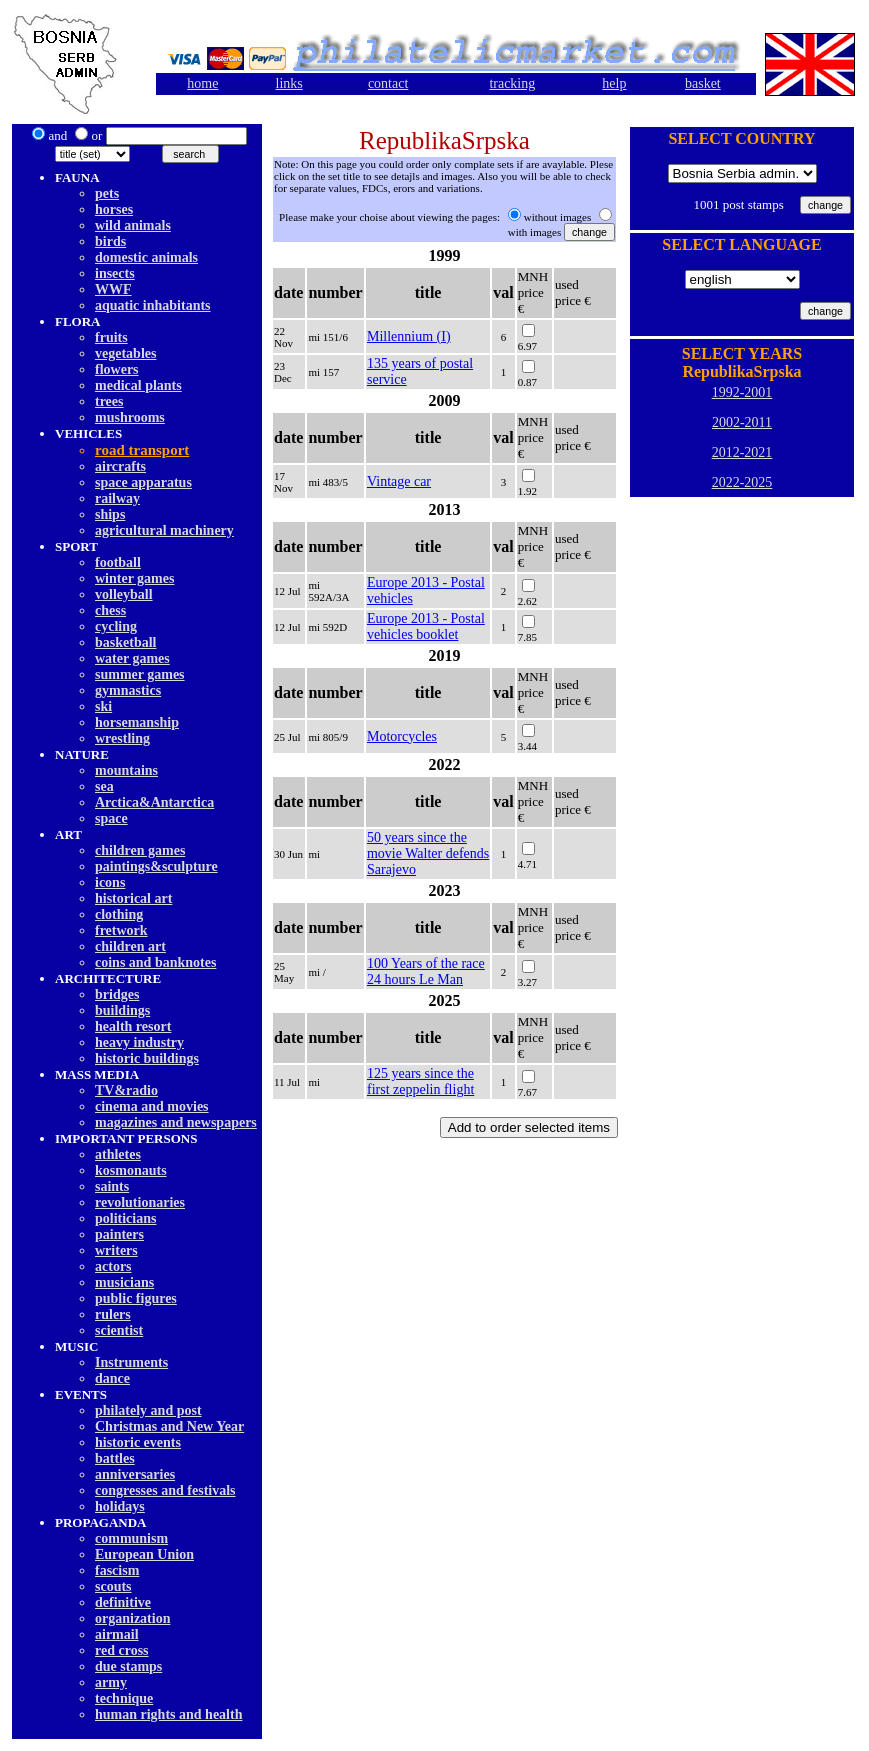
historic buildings (147, 1058)
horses (114, 209)
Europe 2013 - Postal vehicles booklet (426, 626)
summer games (140, 674)
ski (103, 706)
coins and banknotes (155, 962)
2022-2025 (742, 482)
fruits (111, 337)
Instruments (131, 1362)
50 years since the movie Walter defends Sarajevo (428, 853)
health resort (133, 1026)
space (111, 818)
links (289, 83)
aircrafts (120, 466)
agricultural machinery (164, 530)
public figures (136, 1298)
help (614, 83)
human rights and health (168, 1714)
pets (107, 193)
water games (132, 658)
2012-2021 (742, 452)
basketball (125, 642)
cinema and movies (152, 1106)
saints (112, 1186)
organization (132, 1618)
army (111, 1682)
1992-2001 (742, 392)
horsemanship (137, 722)
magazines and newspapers (176, 1122)
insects (115, 273)
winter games (134, 578)
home (202, 83)
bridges (117, 994)
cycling (116, 626)
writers (116, 1250)
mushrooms (130, 417)
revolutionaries (140, 1202)
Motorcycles (402, 736)
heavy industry (139, 1042)
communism (131, 1538)
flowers (117, 369)
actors (113, 1266)
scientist (119, 1330)
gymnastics (128, 690)
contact (388, 83)
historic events (138, 1442)
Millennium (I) (409, 336)
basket (703, 83)
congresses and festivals (165, 1490)
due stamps (128, 1666)
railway (117, 498)
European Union (144, 1554)
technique (124, 1698)
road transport (142, 450)
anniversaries (135, 1474)
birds (110, 241)
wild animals (133, 225)
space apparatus (143, 482)
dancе (112, 1378)
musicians (124, 1282)
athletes (118, 1154)
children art (130, 946)
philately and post (148, 1410)
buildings (122, 1010)
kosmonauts (131, 1170)
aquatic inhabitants (153, 305)
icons (110, 882)
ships (110, 514)
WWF (113, 289)
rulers (113, 1314)
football (118, 562)
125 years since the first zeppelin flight (420, 1081)
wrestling (122, 738)
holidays (120, 1506)
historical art (133, 898)
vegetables (125, 353)
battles (115, 1458)
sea (104, 786)
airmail (117, 1634)
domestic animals (146, 257)
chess (110, 610)
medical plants (138, 385)
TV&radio (126, 1090)
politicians (125, 1218)
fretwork (121, 930)
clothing (119, 914)
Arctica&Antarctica (154, 802)
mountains (126, 770)
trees (109, 401)
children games (140, 850)
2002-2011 (742, 422)
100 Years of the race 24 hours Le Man (426, 971)
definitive (123, 1602)
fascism (117, 1570)
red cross (122, 1650)
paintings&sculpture (156, 866)
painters (119, 1234)
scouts (113, 1586)
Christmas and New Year (169, 1426)
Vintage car (399, 481)
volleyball (124, 594)
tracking (512, 83)
